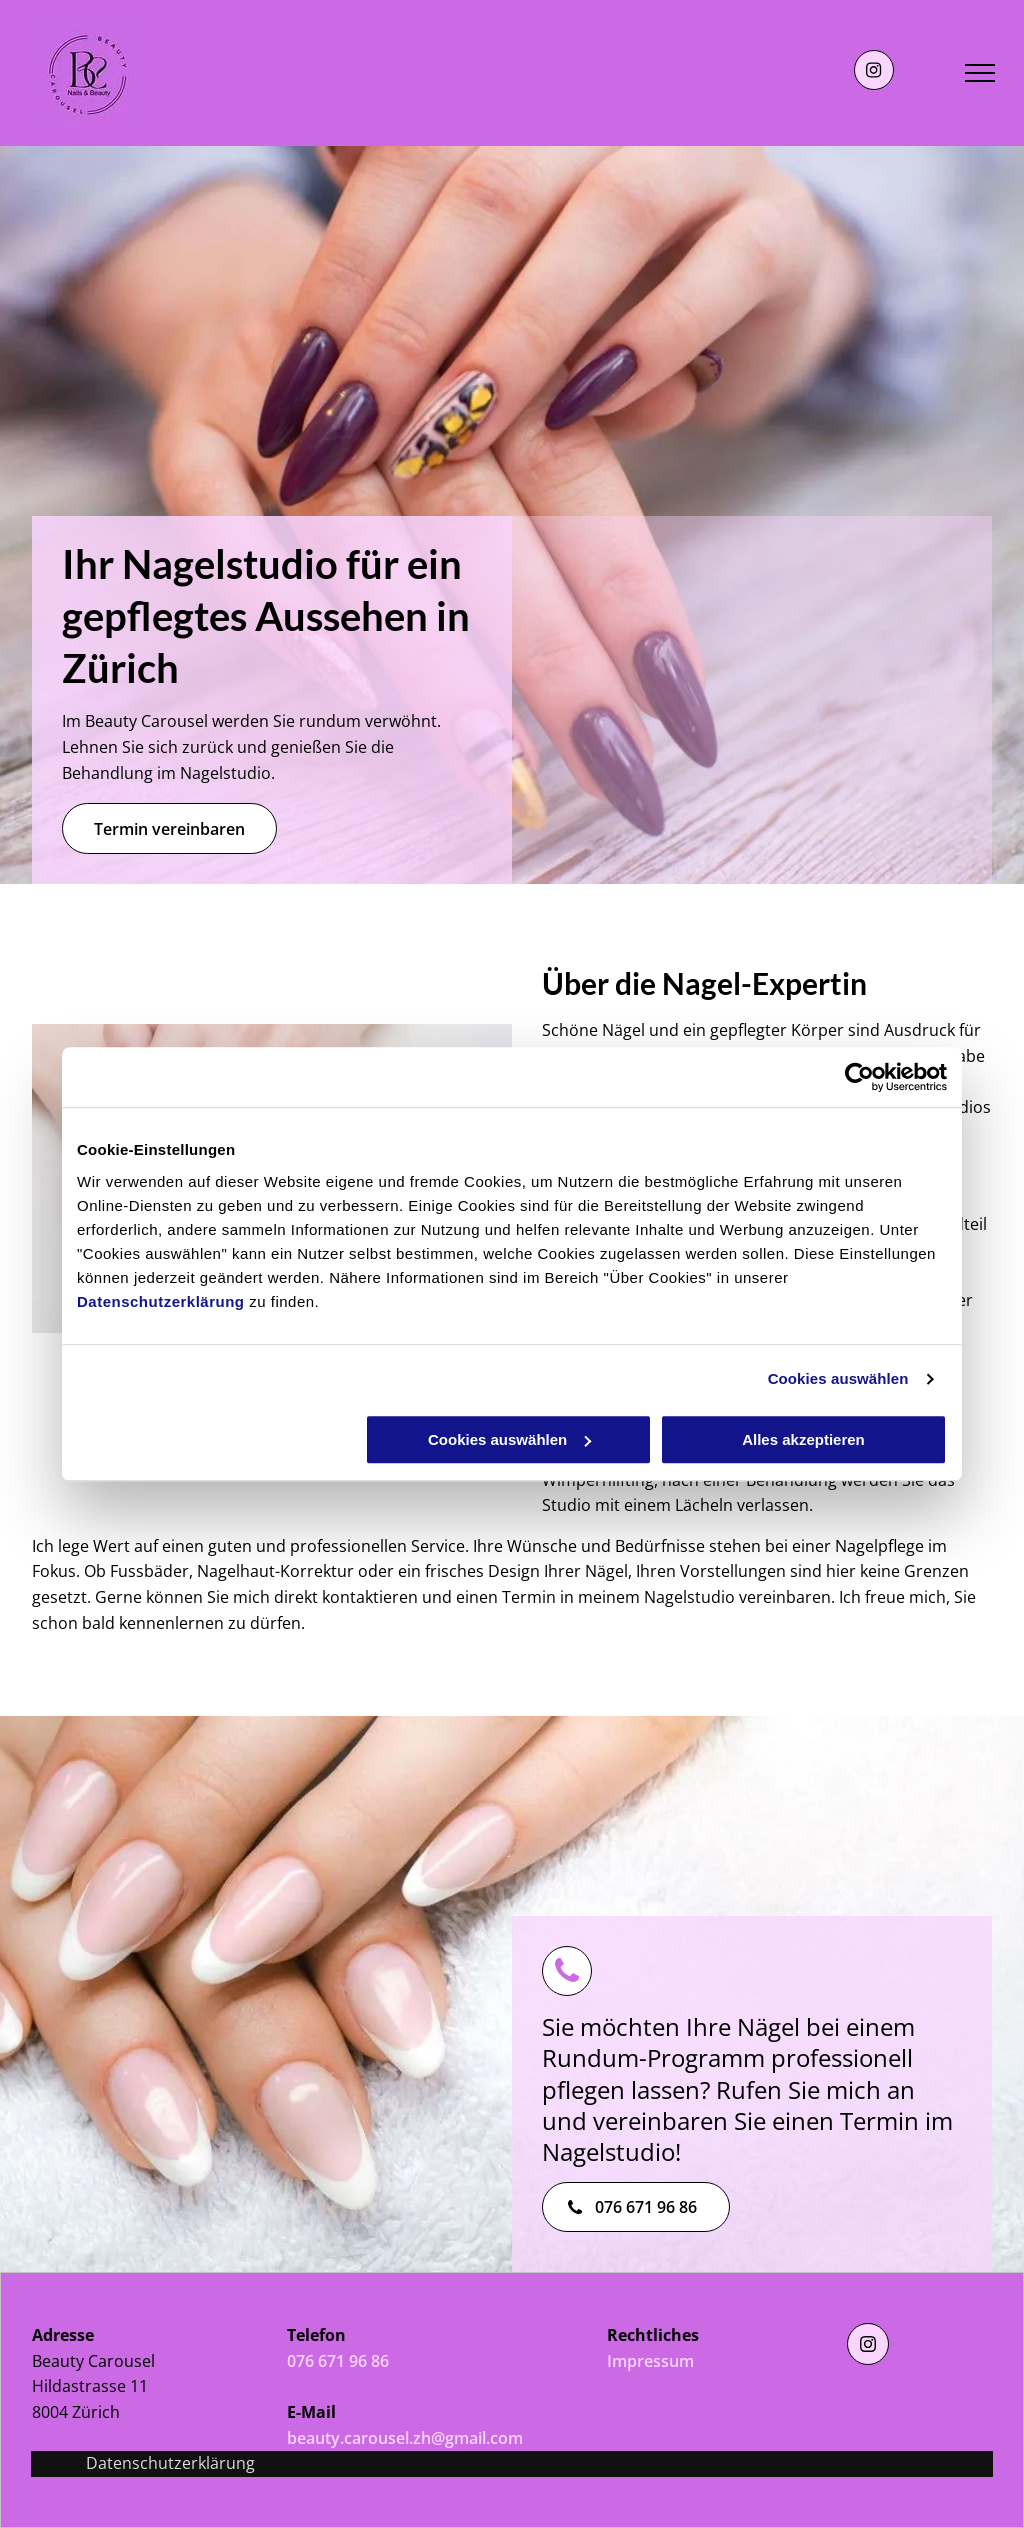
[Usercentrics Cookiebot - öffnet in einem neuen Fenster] (859, 1077)
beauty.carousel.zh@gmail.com (405, 2438)
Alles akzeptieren (803, 1439)
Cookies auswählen (838, 1378)
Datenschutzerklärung (161, 1301)
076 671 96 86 (338, 2361)
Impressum (650, 2361)
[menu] (980, 73)
